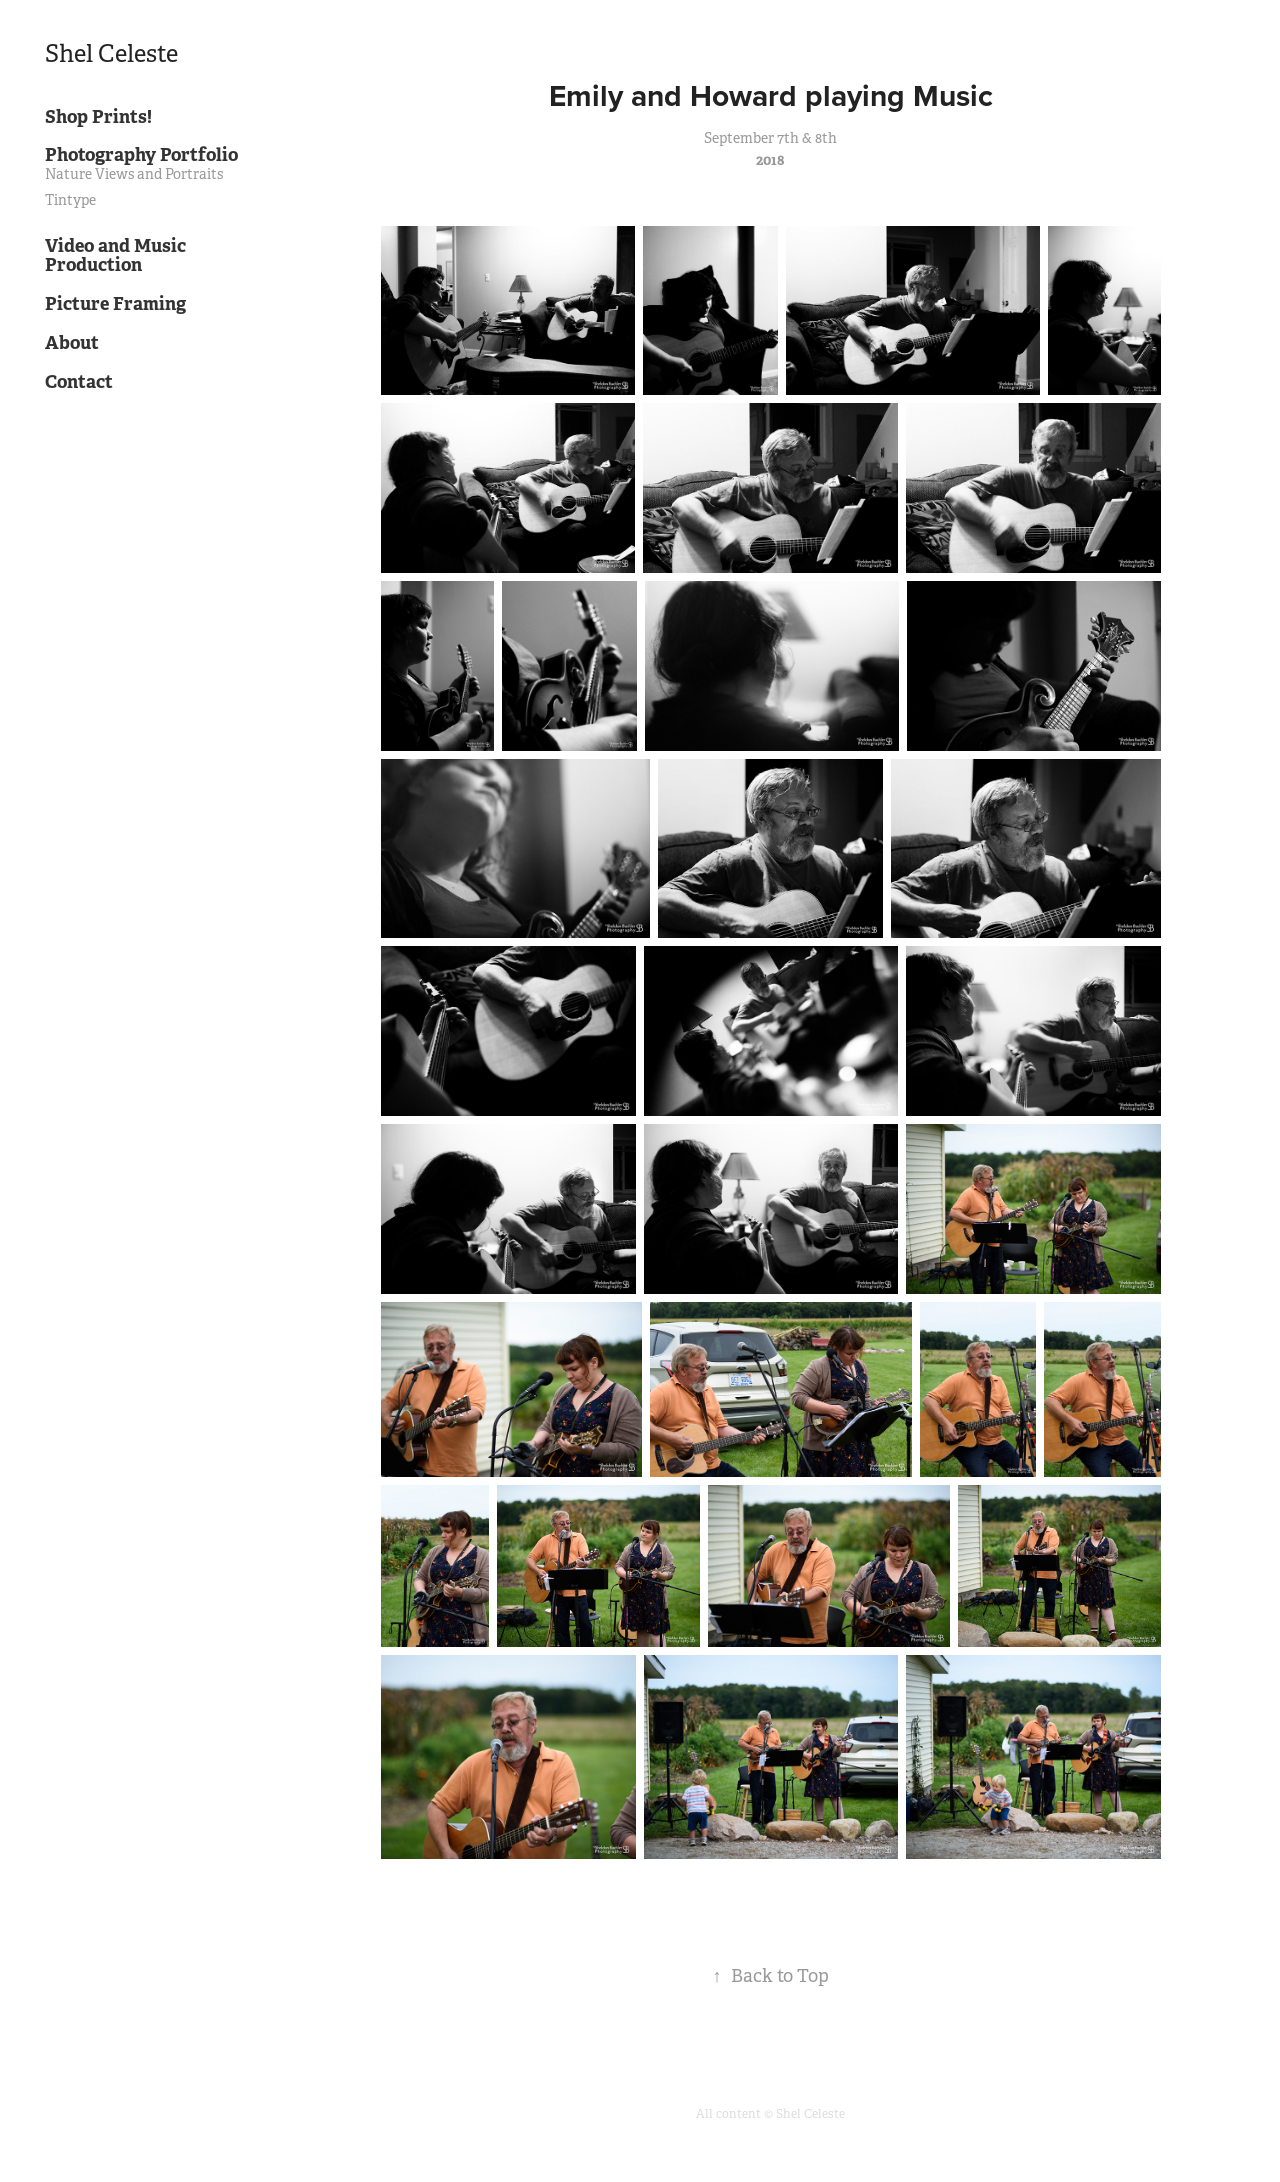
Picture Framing (115, 303)
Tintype (70, 200)
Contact (79, 381)
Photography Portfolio (141, 154)
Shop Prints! (98, 116)
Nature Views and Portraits (134, 174)
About (72, 342)
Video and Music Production (115, 255)
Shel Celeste (111, 54)
